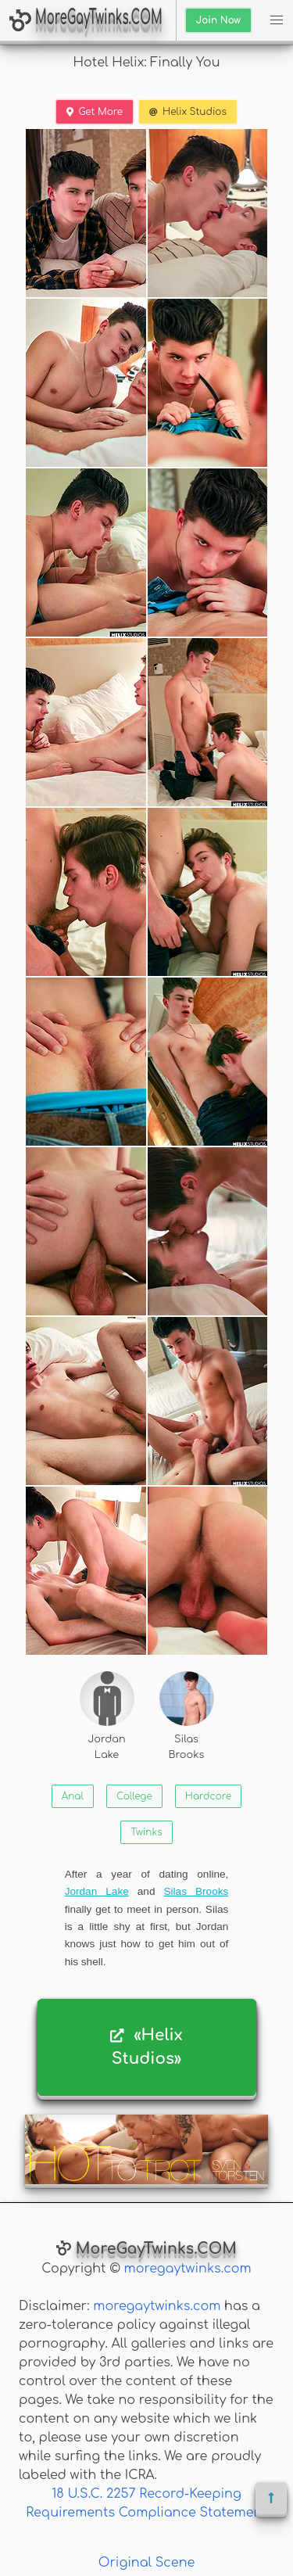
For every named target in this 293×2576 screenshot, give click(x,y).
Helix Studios (188, 111)
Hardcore (208, 1796)
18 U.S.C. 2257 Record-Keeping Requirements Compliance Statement (146, 2503)
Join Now (218, 20)
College (134, 1796)
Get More (94, 111)
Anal (73, 1796)
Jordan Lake (107, 1715)
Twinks (146, 1832)
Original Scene (146, 2563)
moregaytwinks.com (188, 2269)
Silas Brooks (186, 1715)
